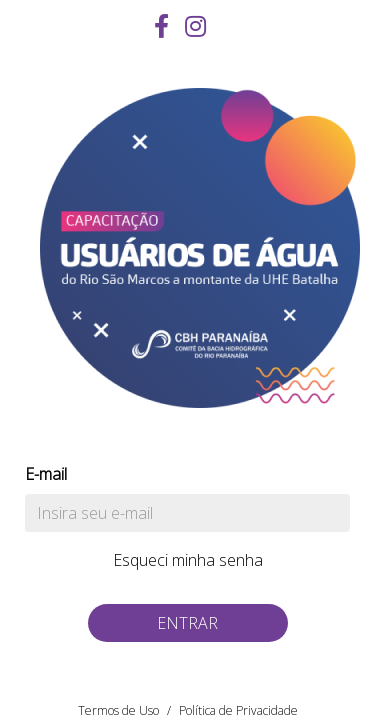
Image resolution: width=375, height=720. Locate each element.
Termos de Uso (118, 710)
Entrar (187, 623)
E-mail (46, 474)
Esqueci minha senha (188, 560)
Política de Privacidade (238, 710)
